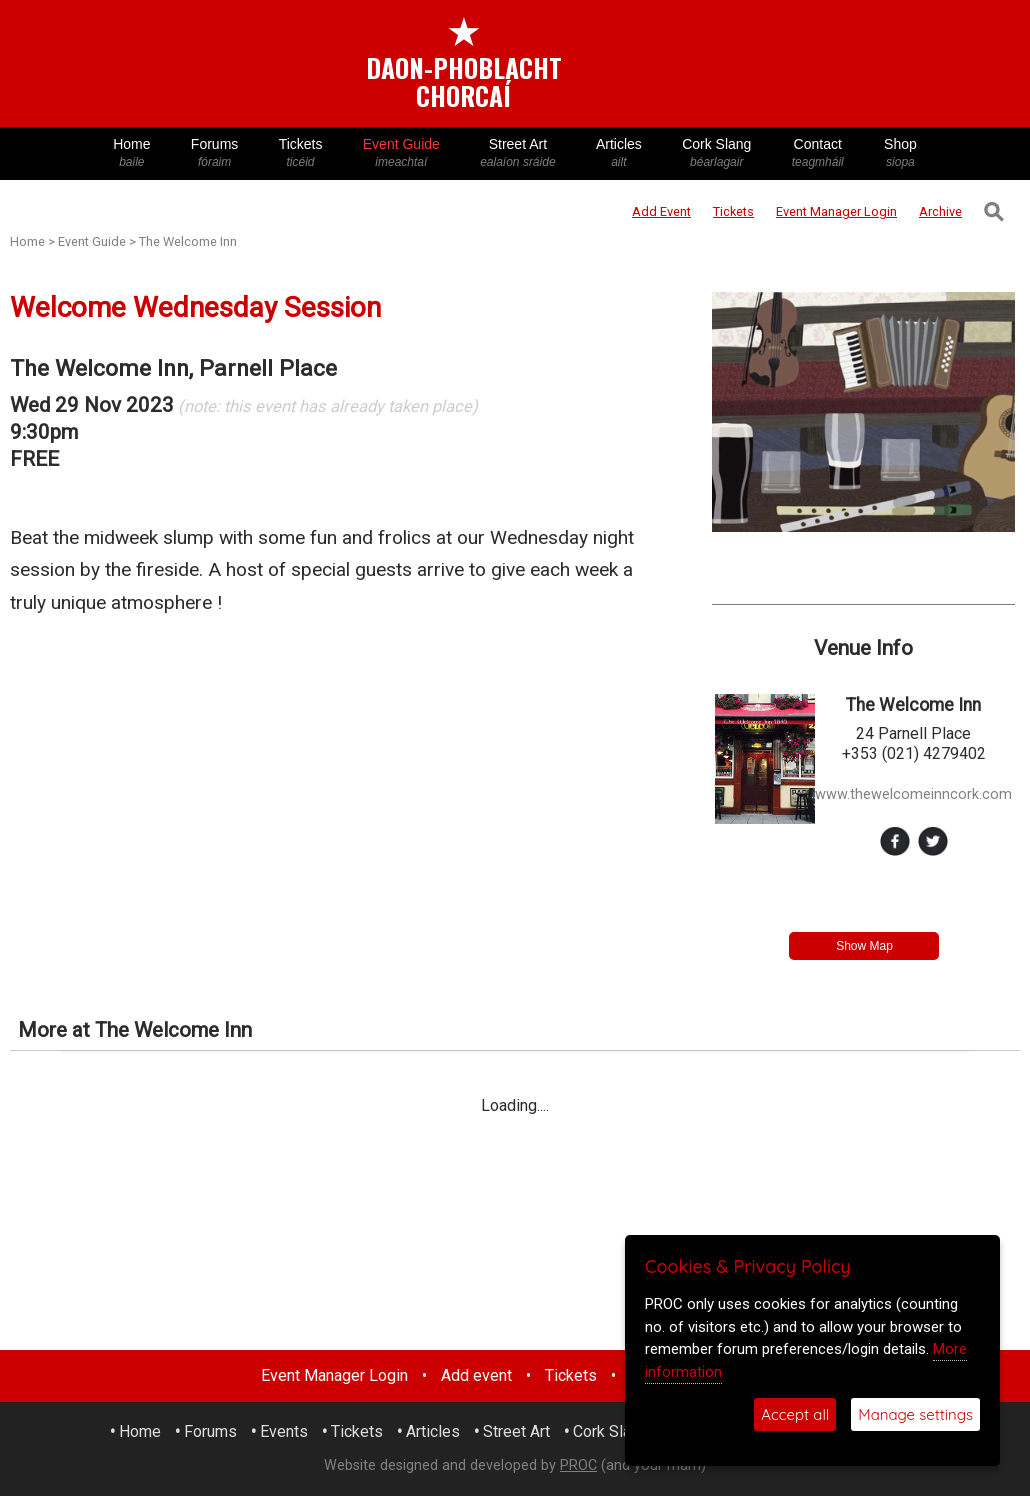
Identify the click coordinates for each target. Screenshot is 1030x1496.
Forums (215, 153)
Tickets (300, 153)
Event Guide (401, 153)
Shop (900, 153)
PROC (578, 1465)
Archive (940, 211)
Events (284, 1431)
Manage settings (915, 1414)
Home (132, 153)
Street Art (518, 153)
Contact (818, 153)
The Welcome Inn (188, 241)
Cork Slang (717, 153)
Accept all (795, 1414)
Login (836, 211)
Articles (619, 153)
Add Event (661, 211)
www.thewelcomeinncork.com (913, 794)
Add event (476, 1375)
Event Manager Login (334, 1375)
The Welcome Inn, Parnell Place (173, 368)
